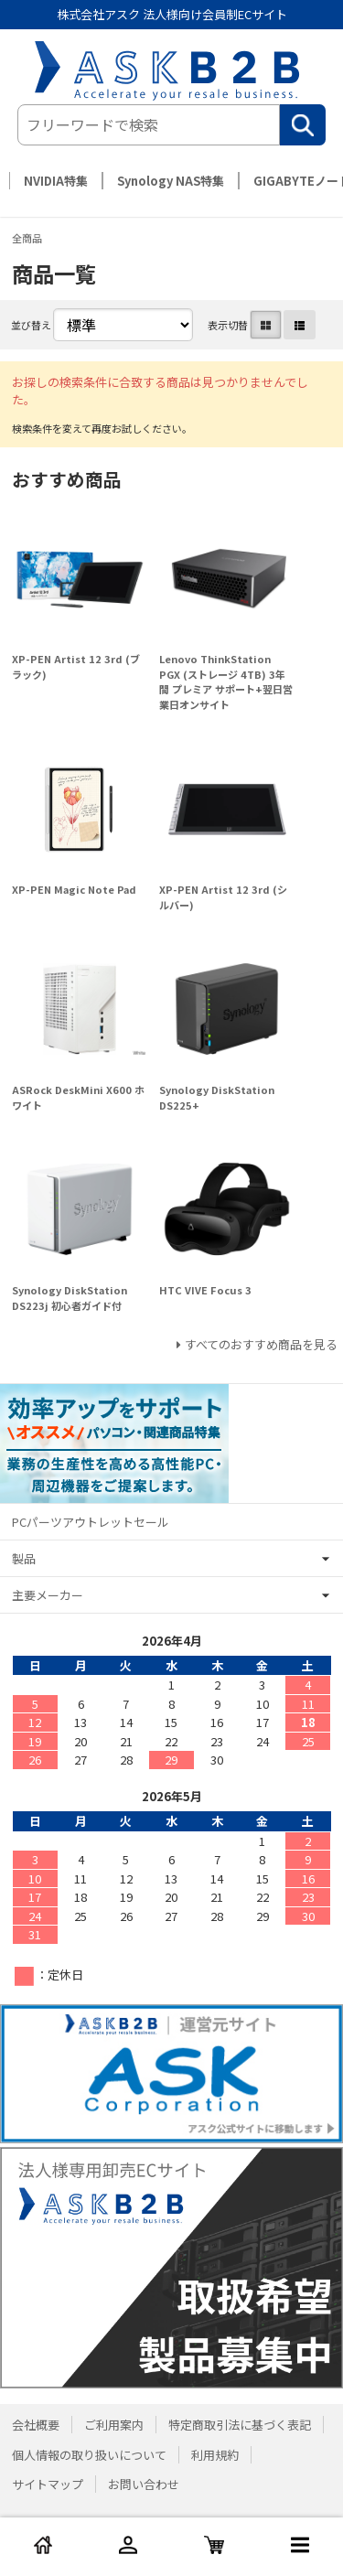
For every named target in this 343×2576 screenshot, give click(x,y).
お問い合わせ (143, 2484)
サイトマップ (47, 2484)
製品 (24, 1558)
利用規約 (215, 2454)
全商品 (27, 238)
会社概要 (35, 2424)
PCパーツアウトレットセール (90, 1521)
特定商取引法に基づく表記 (239, 2424)
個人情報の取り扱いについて (89, 2454)
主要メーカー (47, 1595)
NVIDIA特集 (56, 180)
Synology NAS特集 (170, 180)
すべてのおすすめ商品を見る (261, 1344)
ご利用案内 (114, 2424)
